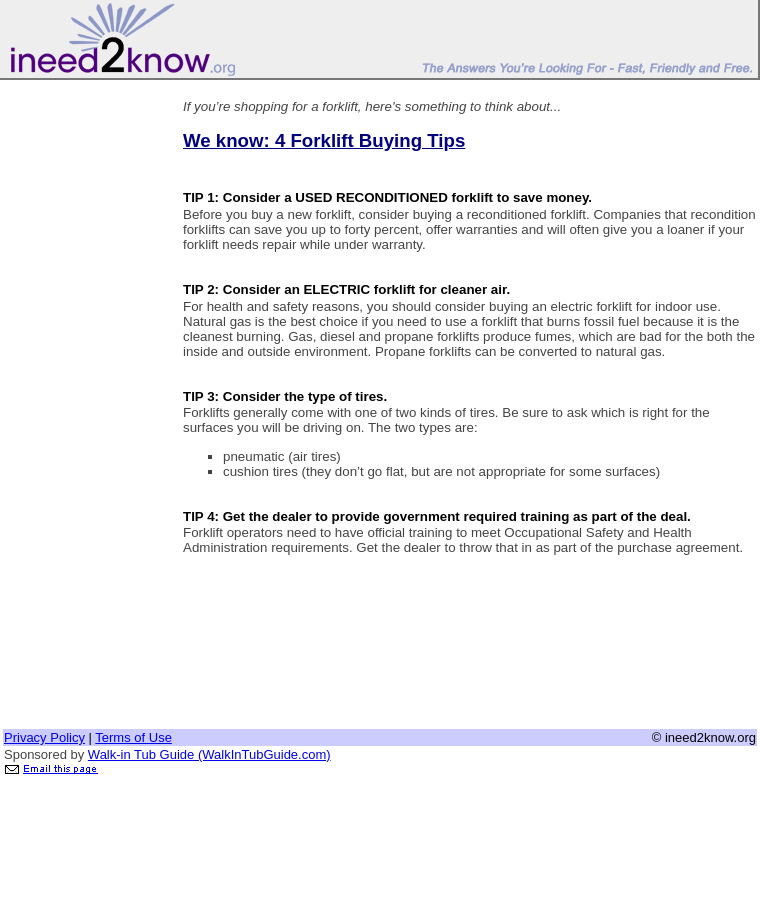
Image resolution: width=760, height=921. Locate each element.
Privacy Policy (44, 737)
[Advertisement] (83, 383)
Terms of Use (133, 737)
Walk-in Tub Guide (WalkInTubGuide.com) (209, 754)
